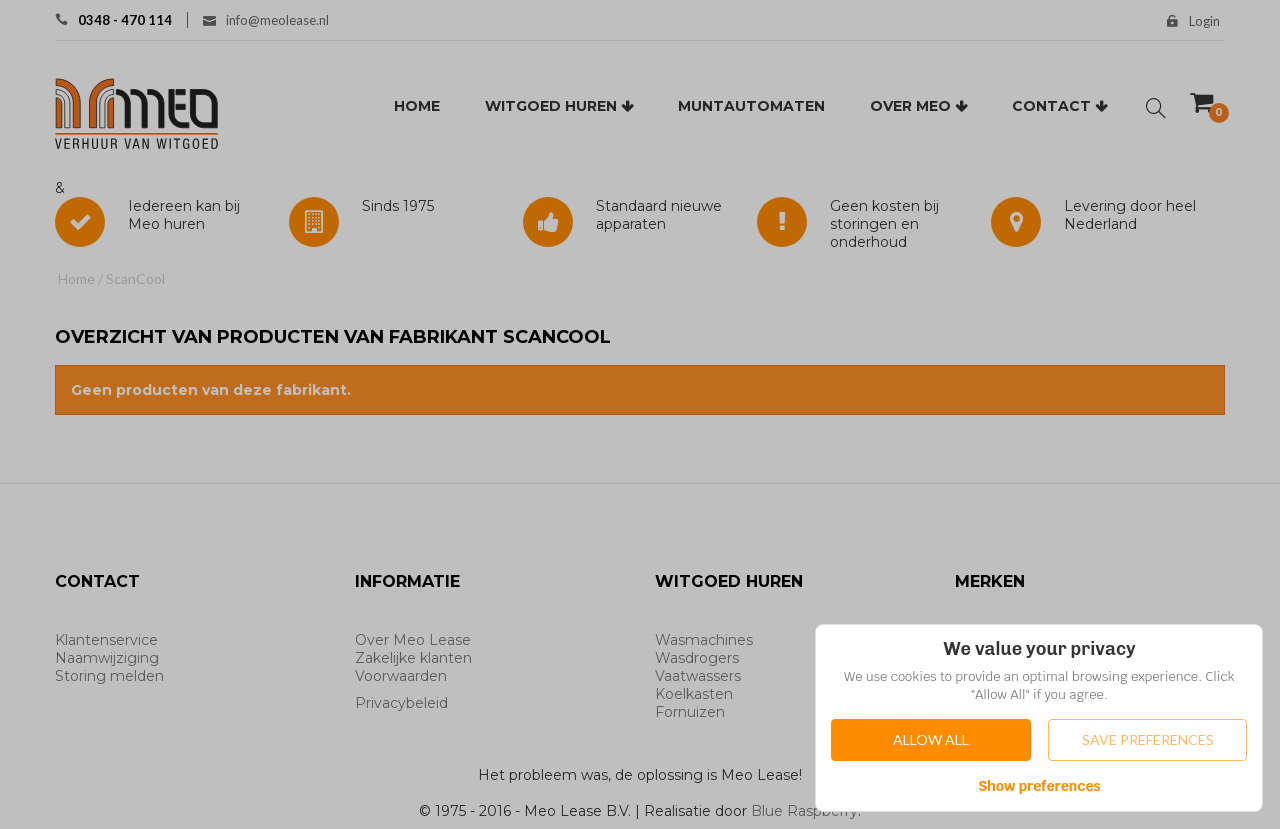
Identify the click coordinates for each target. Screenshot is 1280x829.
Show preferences (1039, 786)
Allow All (931, 739)
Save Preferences (1148, 739)
